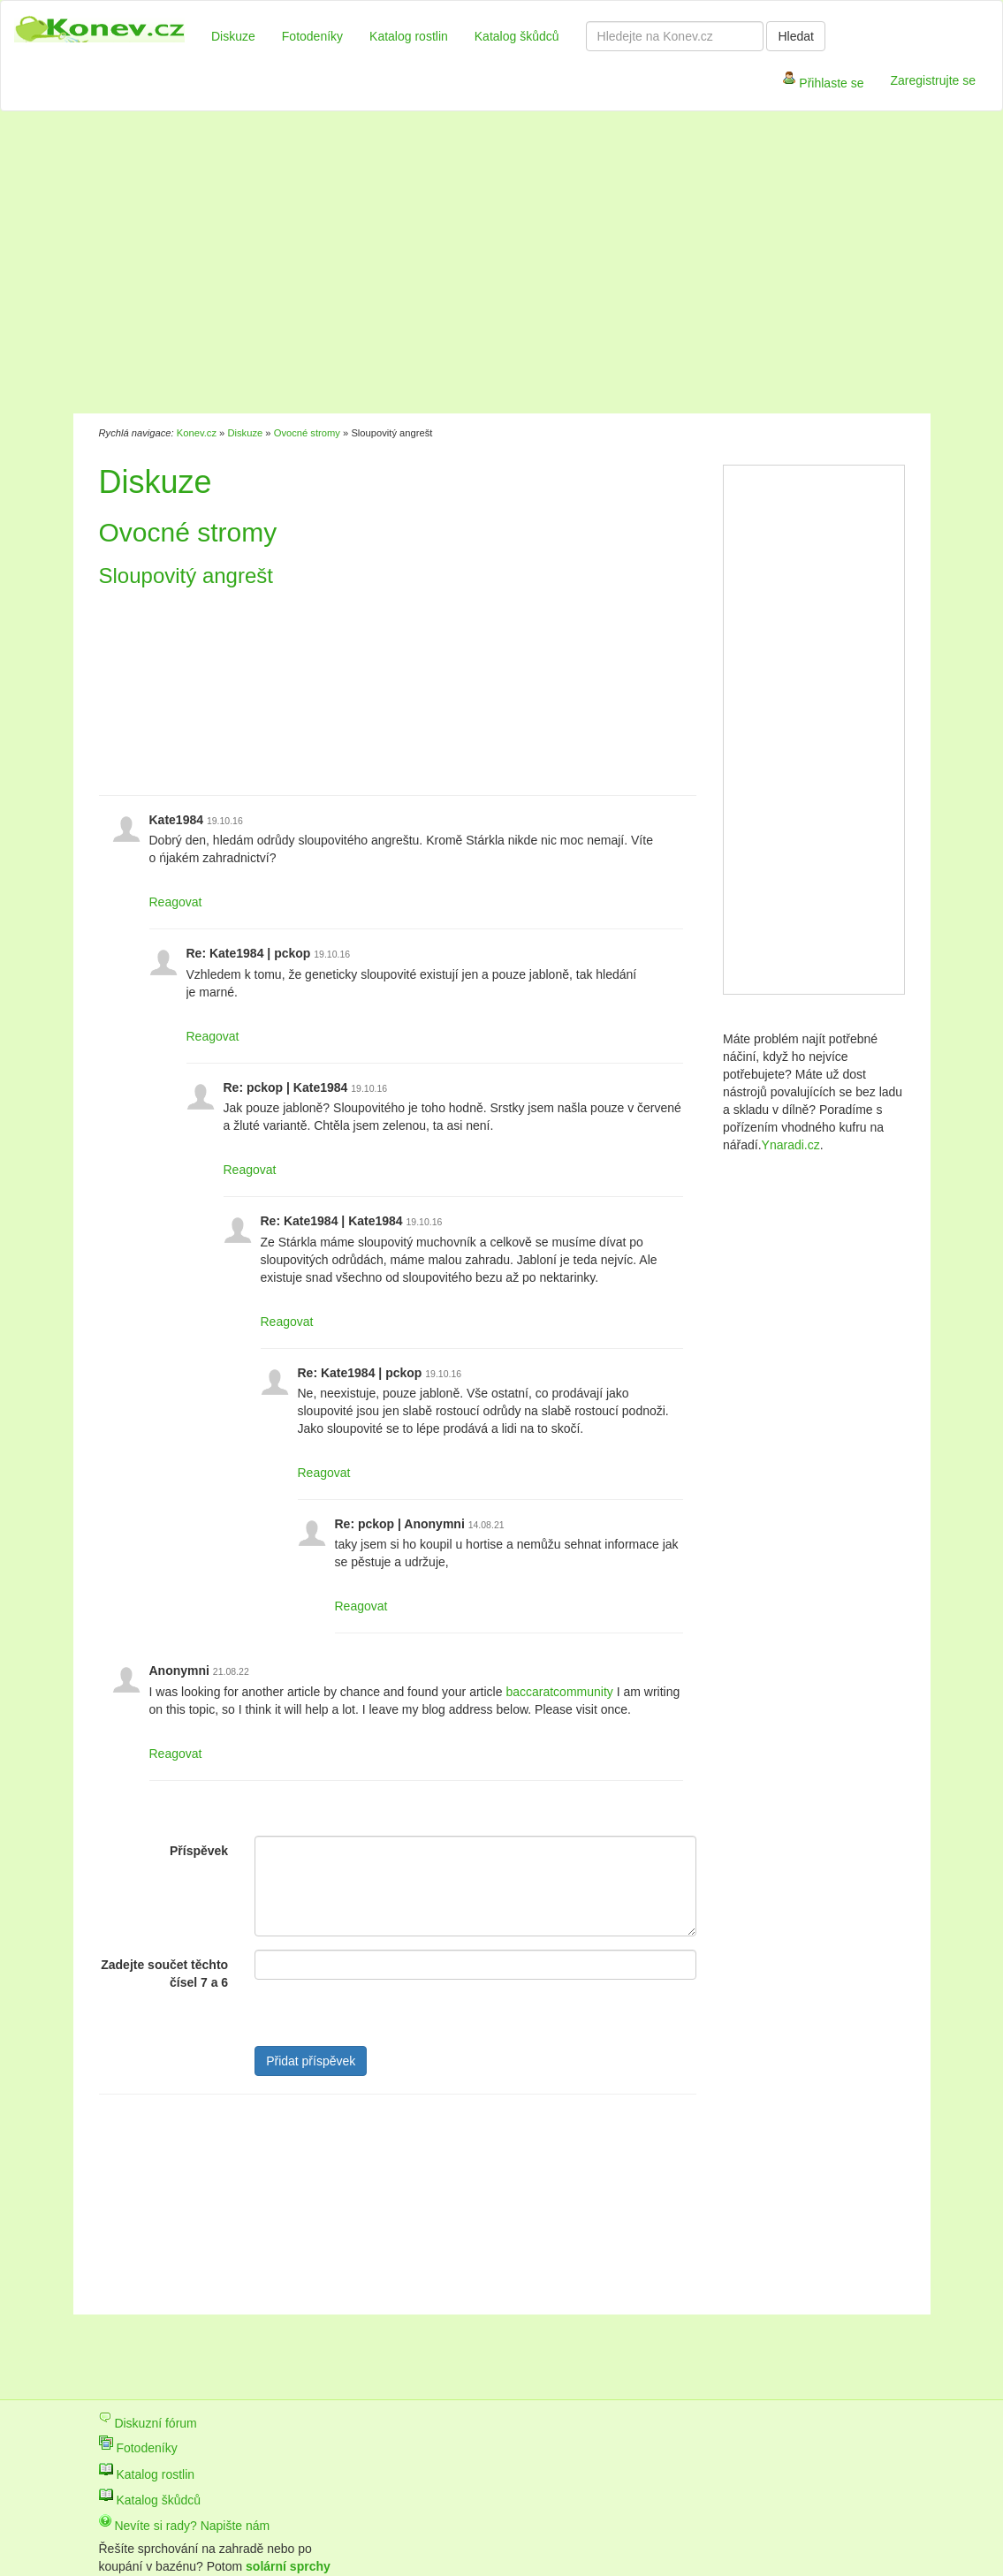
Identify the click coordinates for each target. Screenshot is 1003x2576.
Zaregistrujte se (933, 80)
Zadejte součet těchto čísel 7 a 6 (164, 1973)
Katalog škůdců (517, 36)
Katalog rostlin (408, 36)
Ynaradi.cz (791, 1145)
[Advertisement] (417, 265)
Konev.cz (197, 433)
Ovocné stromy (307, 433)
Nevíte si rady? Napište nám (184, 2526)
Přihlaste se (823, 84)
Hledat (795, 36)
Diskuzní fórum (148, 2423)
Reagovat (175, 902)
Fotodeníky (312, 36)
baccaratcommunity (558, 1692)
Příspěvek (199, 1851)
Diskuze (233, 36)
